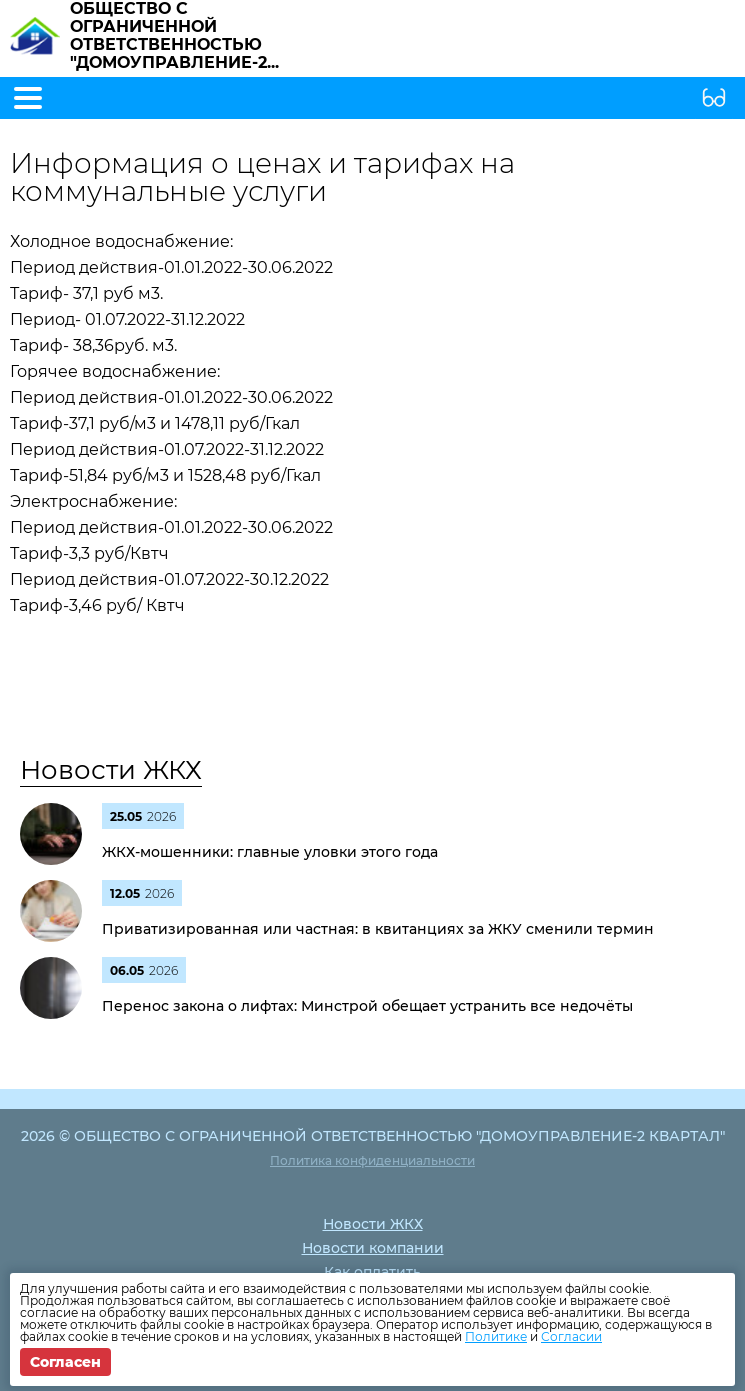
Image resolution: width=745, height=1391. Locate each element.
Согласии (571, 1336)
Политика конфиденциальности (372, 1160)
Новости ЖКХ (111, 770)
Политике (496, 1336)
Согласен (65, 1362)
